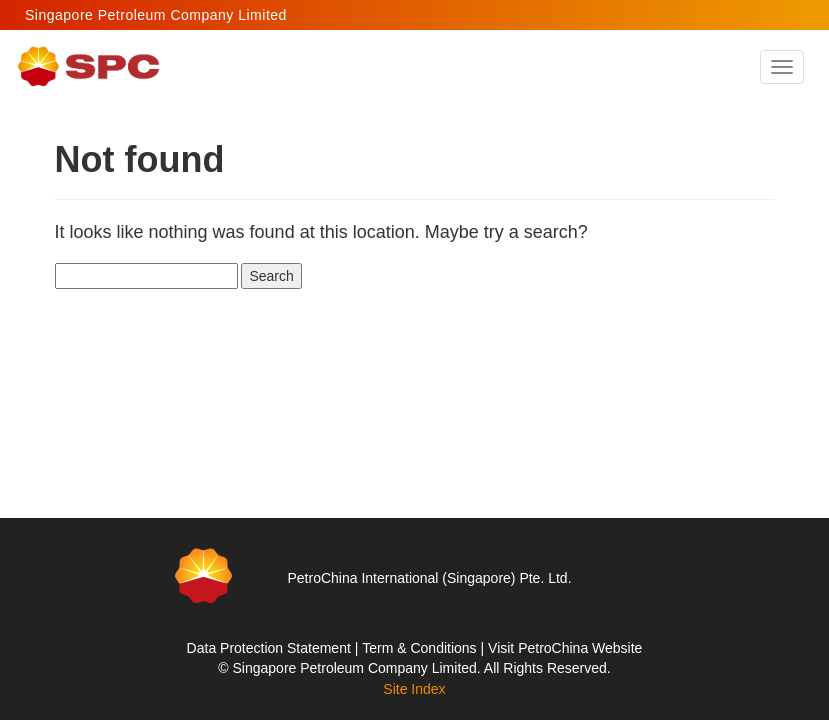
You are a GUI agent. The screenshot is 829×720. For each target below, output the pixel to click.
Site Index (414, 689)
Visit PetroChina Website (565, 648)
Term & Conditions (419, 648)
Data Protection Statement (269, 648)
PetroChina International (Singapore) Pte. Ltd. (429, 578)
